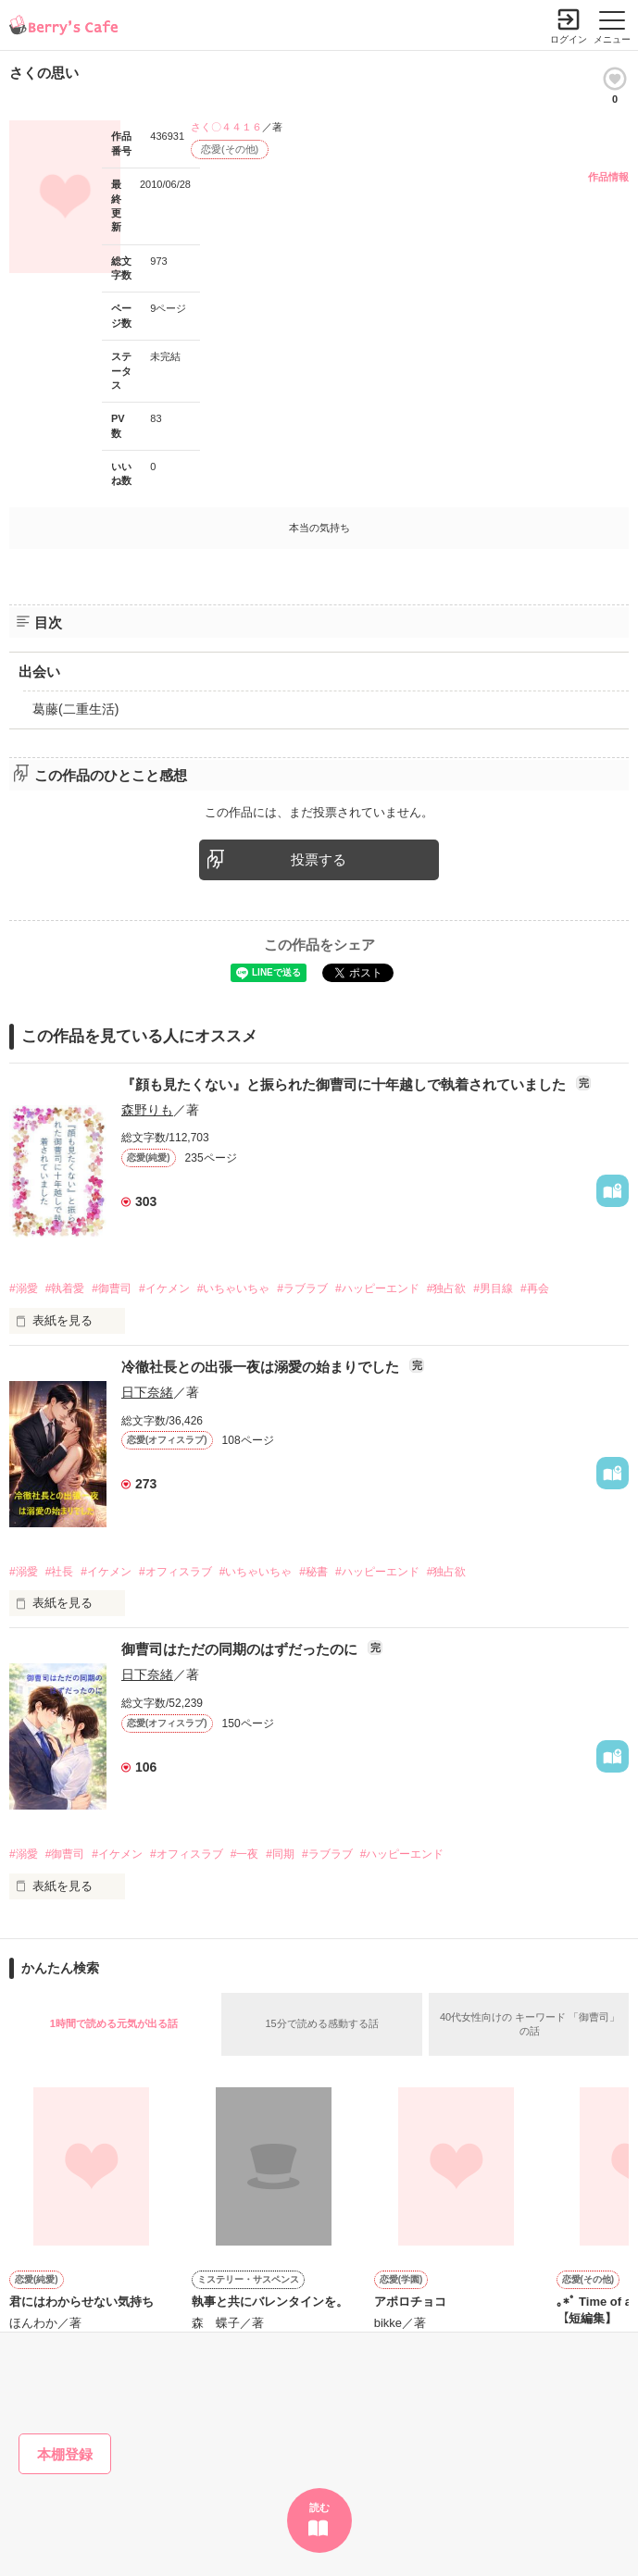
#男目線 (493, 1288)
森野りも (147, 1109)
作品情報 (608, 176)
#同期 (280, 1854)
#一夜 (245, 1854)
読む (319, 2507)
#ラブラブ (302, 1288)
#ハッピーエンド (377, 1288)
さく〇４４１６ (226, 126)
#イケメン (164, 1288)
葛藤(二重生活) (75, 709)
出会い (39, 671)
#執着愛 (65, 1288)
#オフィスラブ (175, 1571)
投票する (318, 859)
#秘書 (313, 1571)
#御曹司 (111, 1288)
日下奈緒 (147, 1392)
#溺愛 (23, 1288)
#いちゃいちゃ (233, 1288)
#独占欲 (447, 1288)
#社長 (59, 1571)
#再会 (534, 1288)
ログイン (568, 39)
